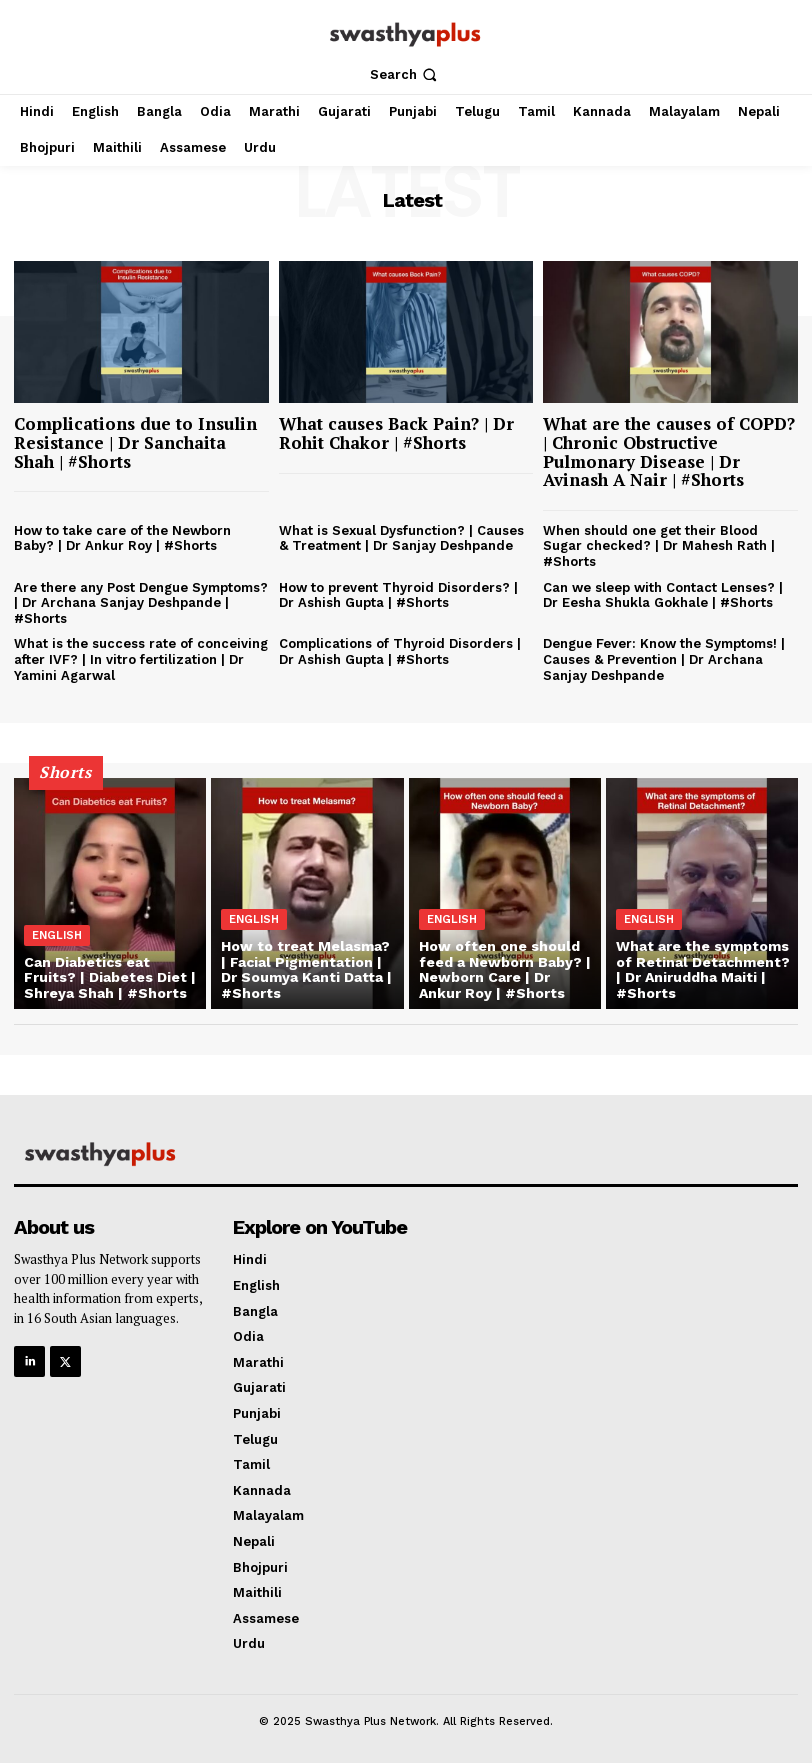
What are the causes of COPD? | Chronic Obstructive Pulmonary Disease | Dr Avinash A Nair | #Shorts (669, 451)
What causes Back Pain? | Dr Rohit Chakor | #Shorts (396, 433)
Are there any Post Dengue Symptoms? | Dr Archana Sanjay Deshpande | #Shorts (141, 603)
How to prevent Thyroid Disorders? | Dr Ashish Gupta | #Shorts (398, 595)
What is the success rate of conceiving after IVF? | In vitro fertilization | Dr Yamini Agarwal (141, 659)
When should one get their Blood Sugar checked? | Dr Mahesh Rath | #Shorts (659, 546)
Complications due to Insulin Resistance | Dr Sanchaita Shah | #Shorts (135, 442)
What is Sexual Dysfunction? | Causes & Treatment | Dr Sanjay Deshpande (401, 538)
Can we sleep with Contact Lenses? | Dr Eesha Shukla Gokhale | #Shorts (663, 595)
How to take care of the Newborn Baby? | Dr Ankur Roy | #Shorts (122, 538)
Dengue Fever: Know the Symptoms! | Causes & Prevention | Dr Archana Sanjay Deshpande (664, 659)
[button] (405, 74)
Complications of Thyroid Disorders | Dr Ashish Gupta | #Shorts (400, 651)
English (57, 935)
